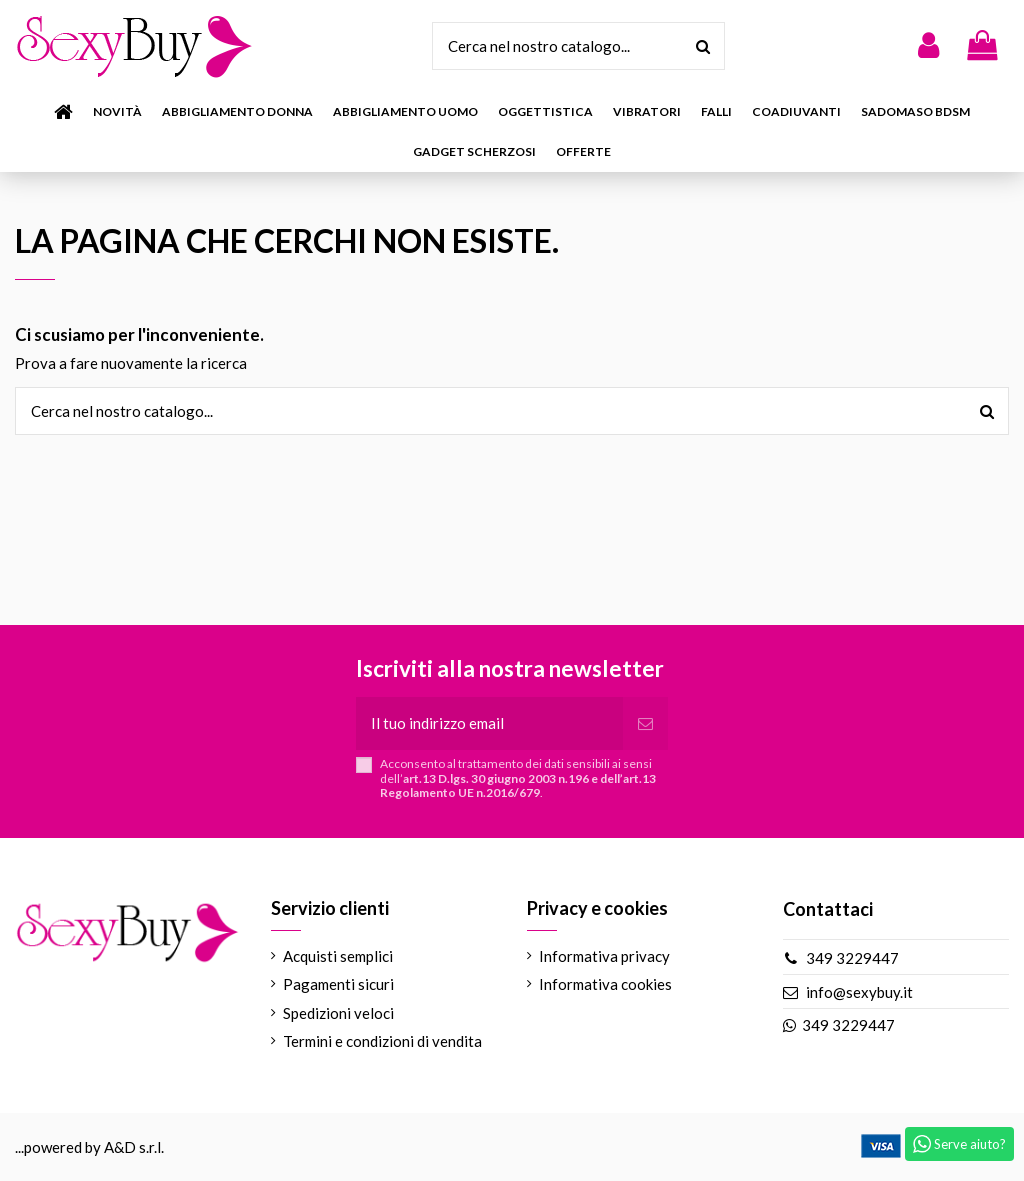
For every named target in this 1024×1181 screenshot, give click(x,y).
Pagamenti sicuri (338, 984)
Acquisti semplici (338, 956)
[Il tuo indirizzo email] (489, 723)
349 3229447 (852, 958)
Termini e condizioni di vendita (382, 1041)
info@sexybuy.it (859, 992)
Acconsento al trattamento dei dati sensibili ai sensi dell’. (518, 778)
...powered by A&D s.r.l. (89, 1147)
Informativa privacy (604, 956)
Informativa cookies (605, 984)
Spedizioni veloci (338, 1013)
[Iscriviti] (645, 723)
